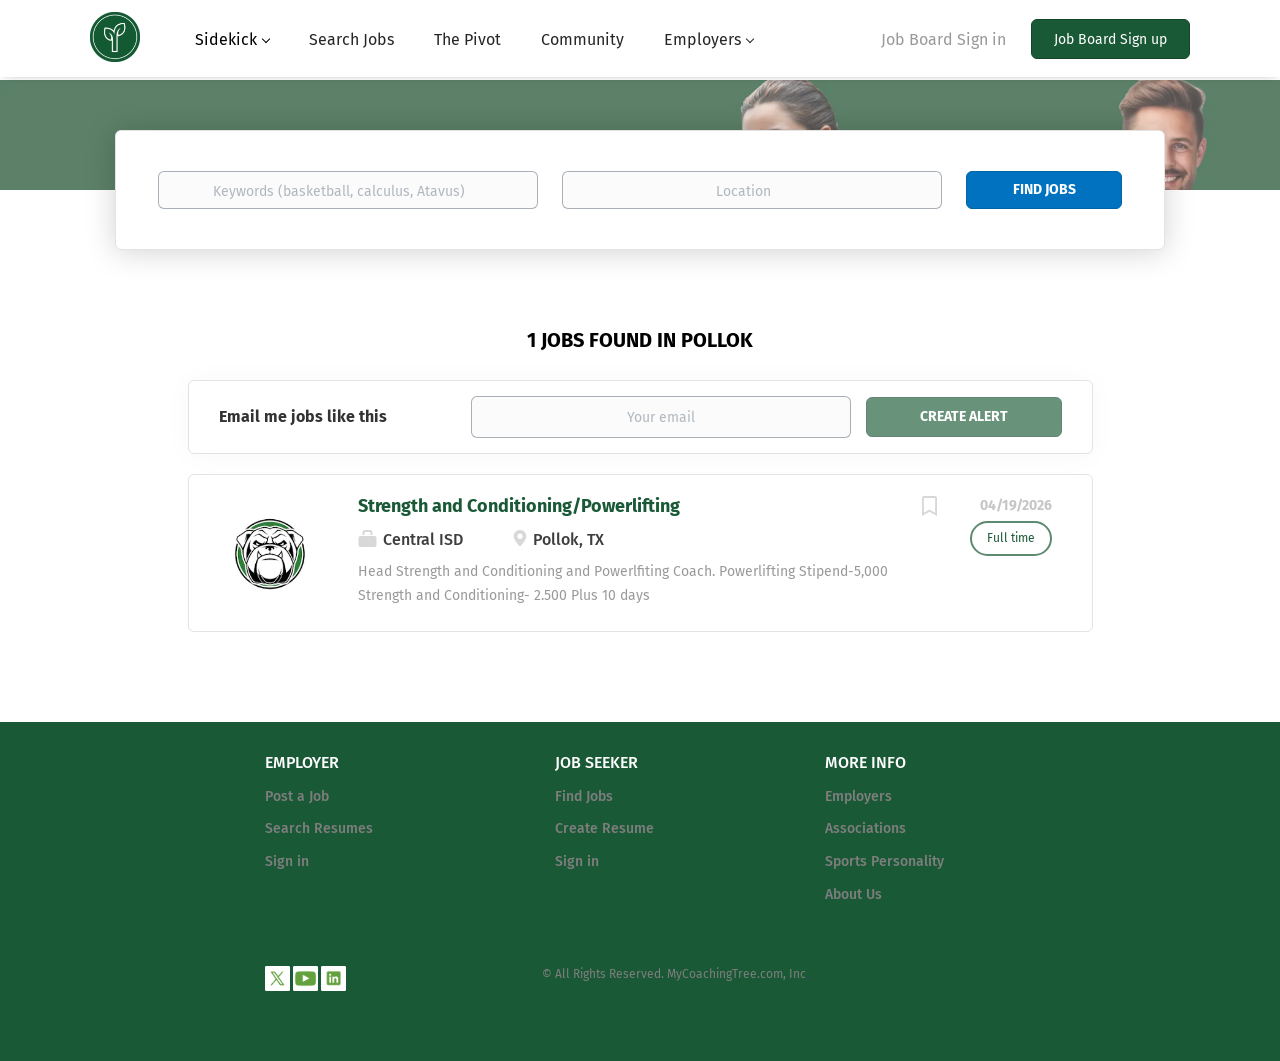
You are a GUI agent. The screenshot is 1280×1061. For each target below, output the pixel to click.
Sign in (287, 861)
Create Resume (604, 828)
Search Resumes (319, 828)
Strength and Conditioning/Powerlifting (519, 506)
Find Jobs (1044, 189)
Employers (858, 796)
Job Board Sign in (943, 39)
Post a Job (297, 796)
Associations (865, 828)
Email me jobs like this (303, 416)
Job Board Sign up (1110, 39)
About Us (853, 894)
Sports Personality (884, 861)
